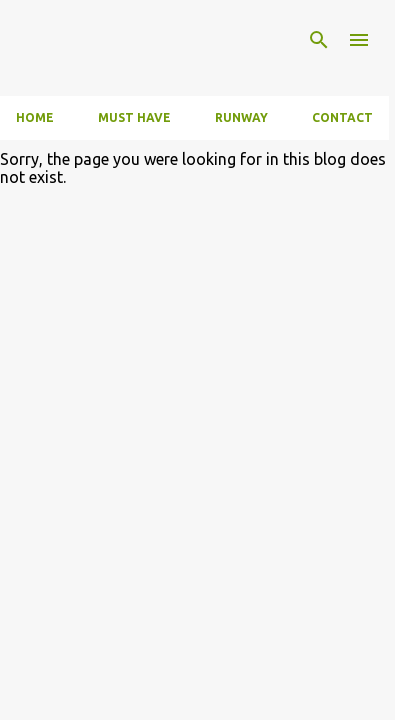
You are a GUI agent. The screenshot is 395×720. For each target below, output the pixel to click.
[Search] (319, 40)
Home (35, 117)
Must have (134, 117)
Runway (241, 117)
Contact (342, 117)
